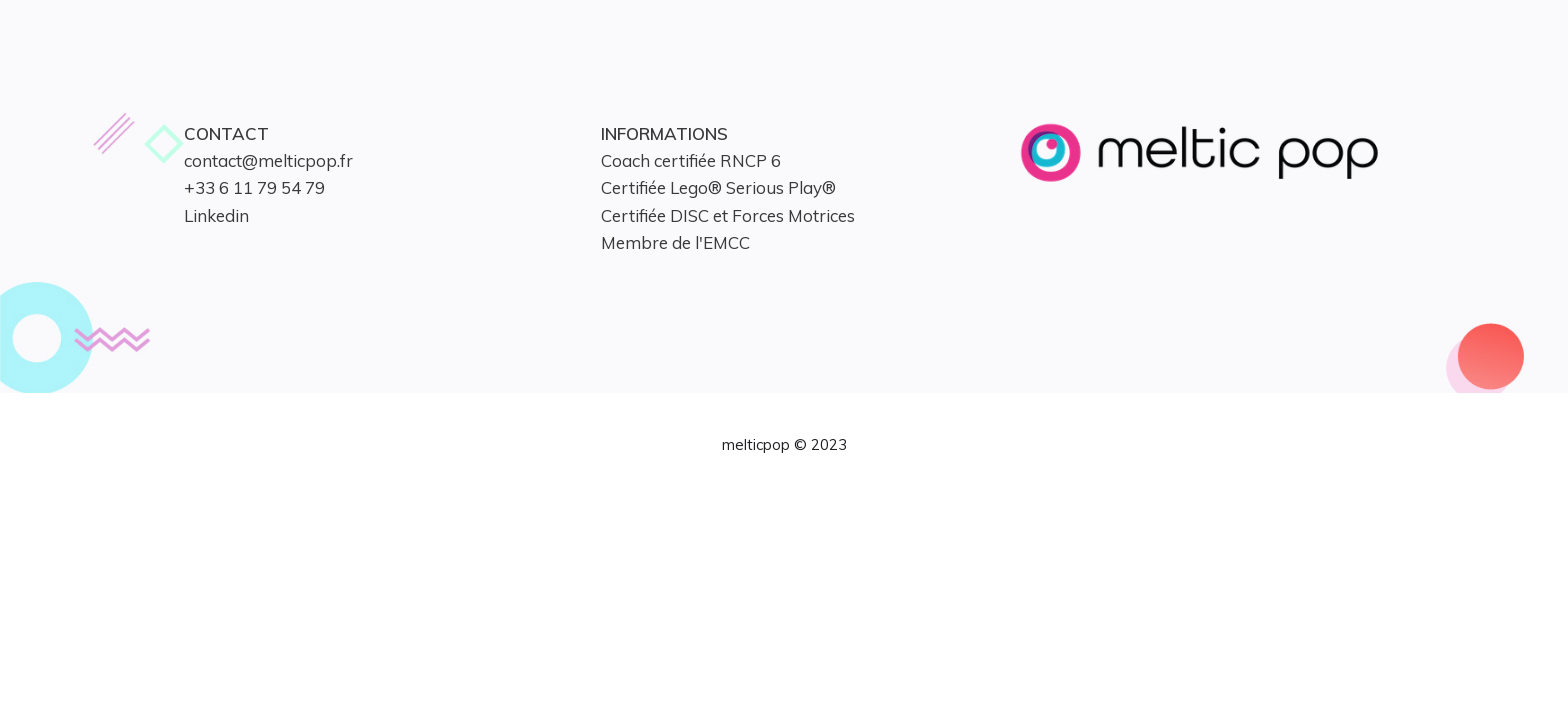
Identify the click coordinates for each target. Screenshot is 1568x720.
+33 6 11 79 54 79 (254, 187)
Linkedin (216, 215)
